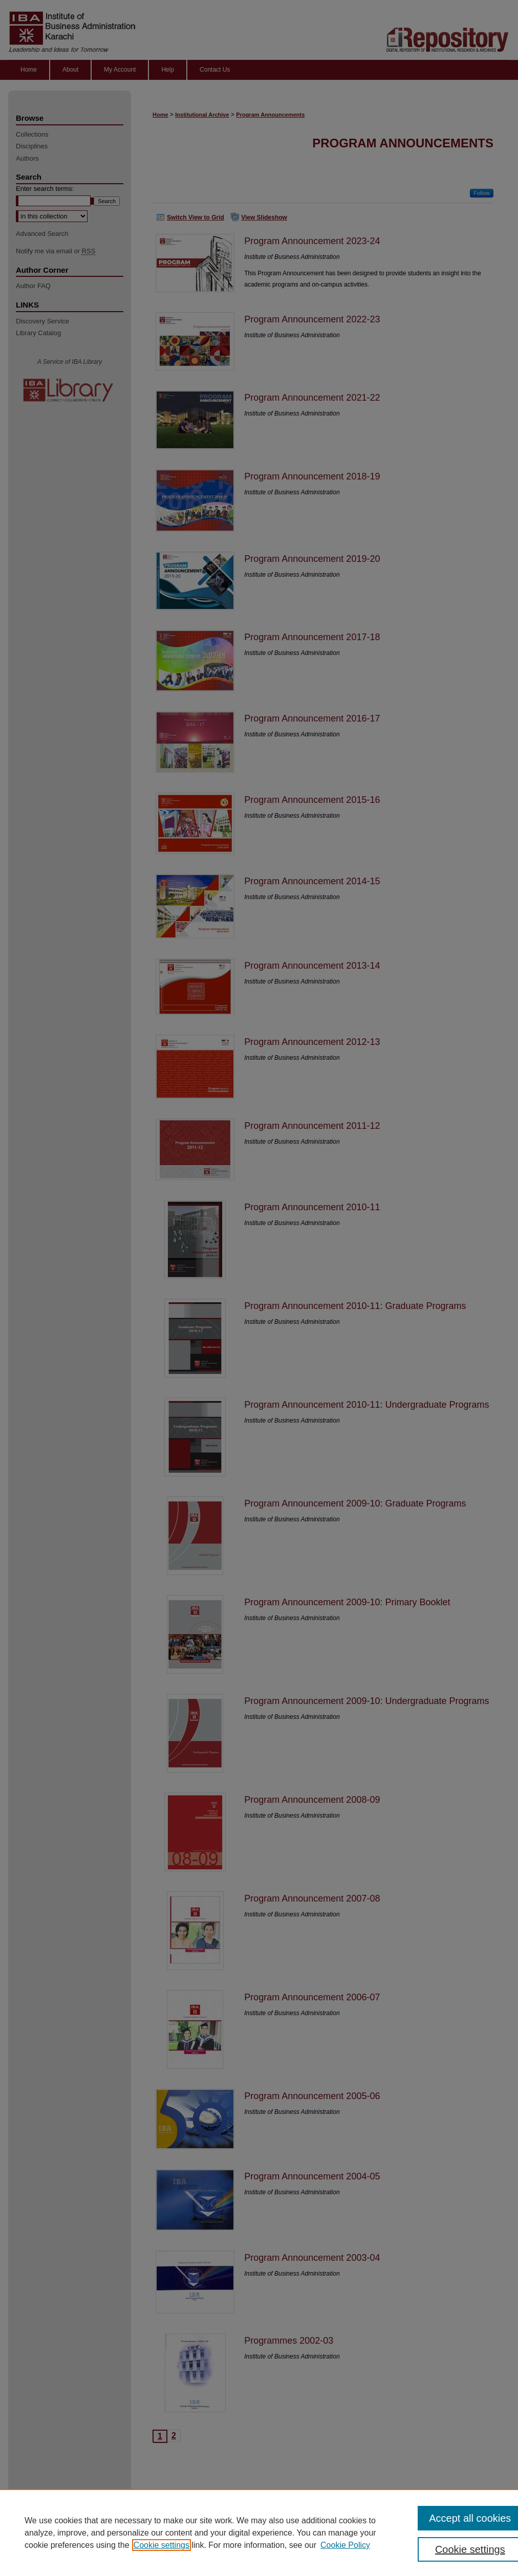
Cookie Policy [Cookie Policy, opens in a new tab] (345, 2545)
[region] (259, 2532)
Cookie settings (161, 2545)
